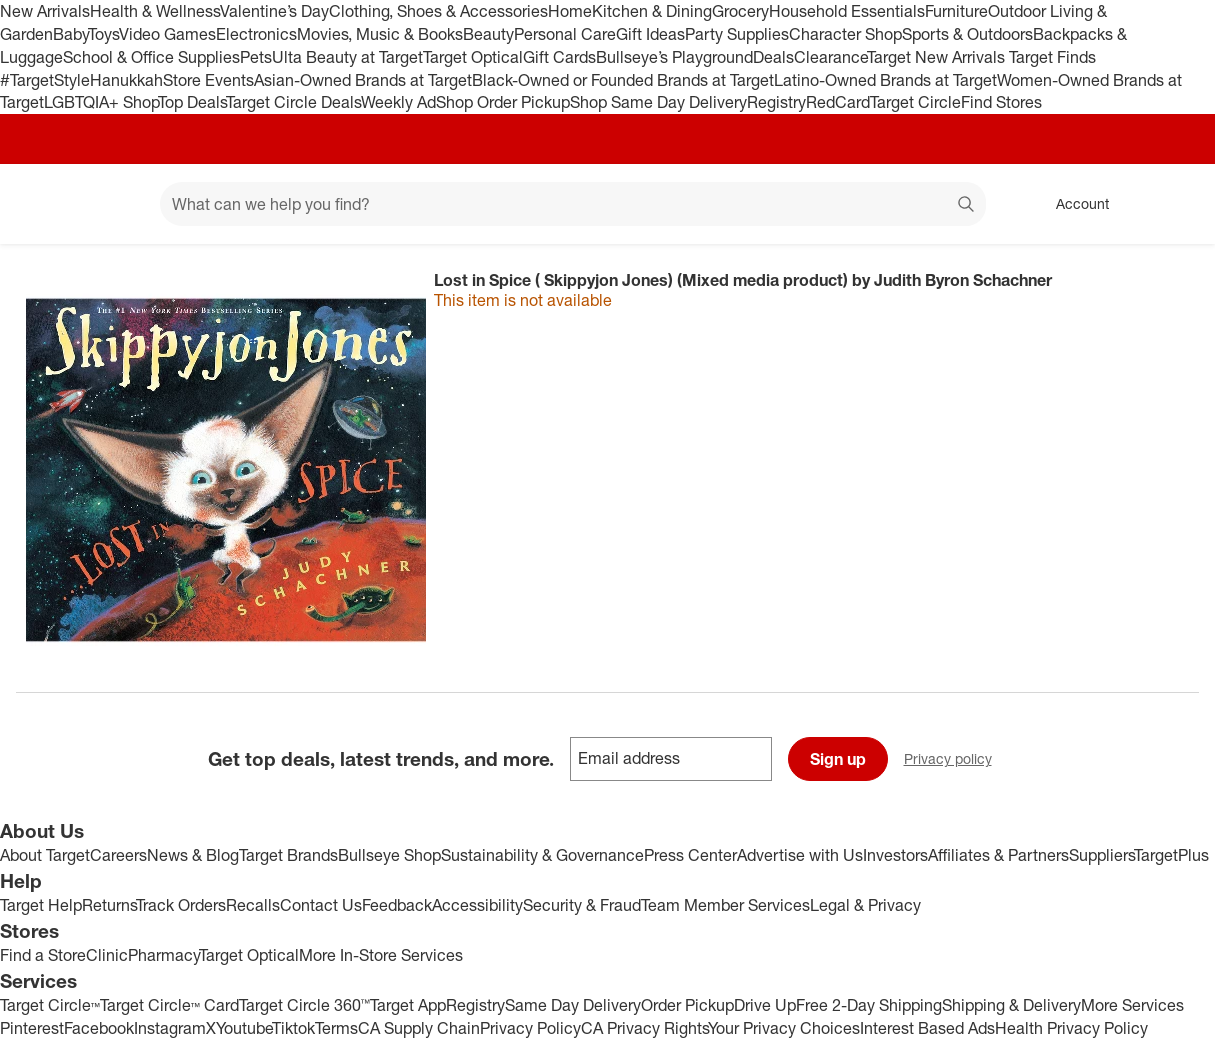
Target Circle (915, 102)
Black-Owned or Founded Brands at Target (623, 80)
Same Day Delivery (573, 1005)
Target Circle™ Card (169, 1005)
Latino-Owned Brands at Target (885, 80)
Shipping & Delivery (1011, 1005)
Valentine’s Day (274, 11)
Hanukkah (126, 80)
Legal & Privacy (865, 905)
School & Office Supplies (151, 57)
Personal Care (565, 34)
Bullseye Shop (389, 855)
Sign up (838, 759)
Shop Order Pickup (503, 102)
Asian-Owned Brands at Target (363, 80)
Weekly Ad (398, 102)
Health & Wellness (155, 11)
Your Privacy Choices (784, 1028)
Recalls (253, 905)
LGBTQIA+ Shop (101, 102)
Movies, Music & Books (380, 34)
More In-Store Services (381, 955)
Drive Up (765, 1005)
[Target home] (44, 204)
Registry (776, 102)
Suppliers (1101, 855)
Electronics (256, 34)
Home (570, 11)
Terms (336, 1028)
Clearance (830, 57)
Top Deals (192, 102)
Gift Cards (559, 57)
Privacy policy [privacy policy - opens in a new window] (956, 760)
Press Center (690, 855)
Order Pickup (687, 1005)
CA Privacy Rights (644, 1028)
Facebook (99, 1028)
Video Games (167, 34)
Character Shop (845, 34)
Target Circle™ (50, 1005)
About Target (45, 855)
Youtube (244, 1028)
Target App (408, 1005)
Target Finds (1052, 57)
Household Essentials (847, 11)
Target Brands (288, 855)
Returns (109, 905)
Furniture (956, 11)
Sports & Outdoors (967, 34)
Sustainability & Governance (542, 855)
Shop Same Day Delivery (658, 102)
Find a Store (43, 955)
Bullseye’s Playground (674, 57)
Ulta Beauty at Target (347, 57)
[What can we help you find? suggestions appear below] (573, 204)
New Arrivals (45, 11)
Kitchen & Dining (652, 11)
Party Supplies (737, 34)
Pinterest (32, 1028)
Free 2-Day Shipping (869, 1005)
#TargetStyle (45, 80)
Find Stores (1001, 102)
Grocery (740, 11)
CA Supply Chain (419, 1028)
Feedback (397, 905)
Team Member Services (725, 905)
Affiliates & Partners (998, 855)
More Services (1132, 1005)
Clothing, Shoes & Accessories (438, 11)
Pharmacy (163, 955)
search (967, 206)
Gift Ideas (650, 34)
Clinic (107, 955)
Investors (895, 855)
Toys (103, 34)
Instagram (170, 1028)
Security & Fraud (582, 905)
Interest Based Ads (927, 1028)
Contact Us (321, 905)
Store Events (208, 80)
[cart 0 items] (1173, 204)
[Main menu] (114, 204)
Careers (118, 855)
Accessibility (477, 905)
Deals (773, 57)
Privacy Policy (530, 1028)
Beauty (488, 34)
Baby (70, 34)
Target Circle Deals (293, 102)
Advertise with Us (800, 855)
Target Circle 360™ (304, 1005)
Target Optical (473, 57)
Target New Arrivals (938, 57)
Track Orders (181, 905)
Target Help (41, 905)
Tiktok (293, 1028)
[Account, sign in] (1072, 204)
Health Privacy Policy (1071, 1028)
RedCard (838, 102)
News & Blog (193, 855)
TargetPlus (1171, 855)
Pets (256, 57)
